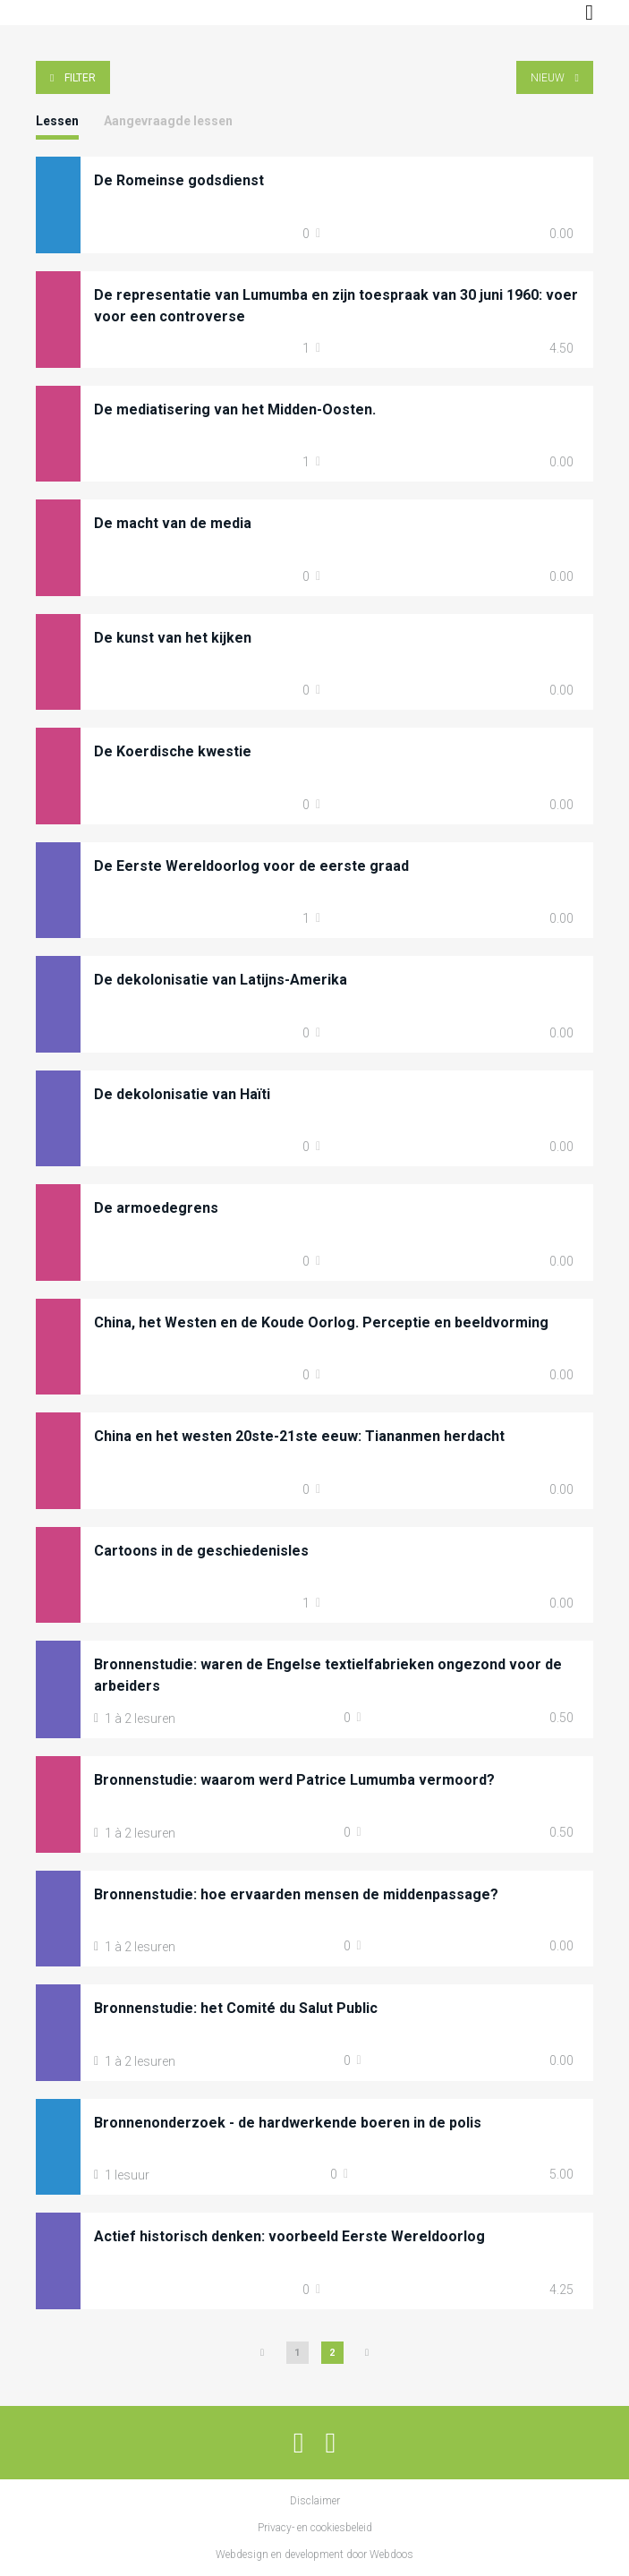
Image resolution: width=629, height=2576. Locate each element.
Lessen (57, 121)
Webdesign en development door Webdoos (314, 2554)
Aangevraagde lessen (168, 121)
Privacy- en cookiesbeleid (315, 2527)
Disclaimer (315, 2501)
